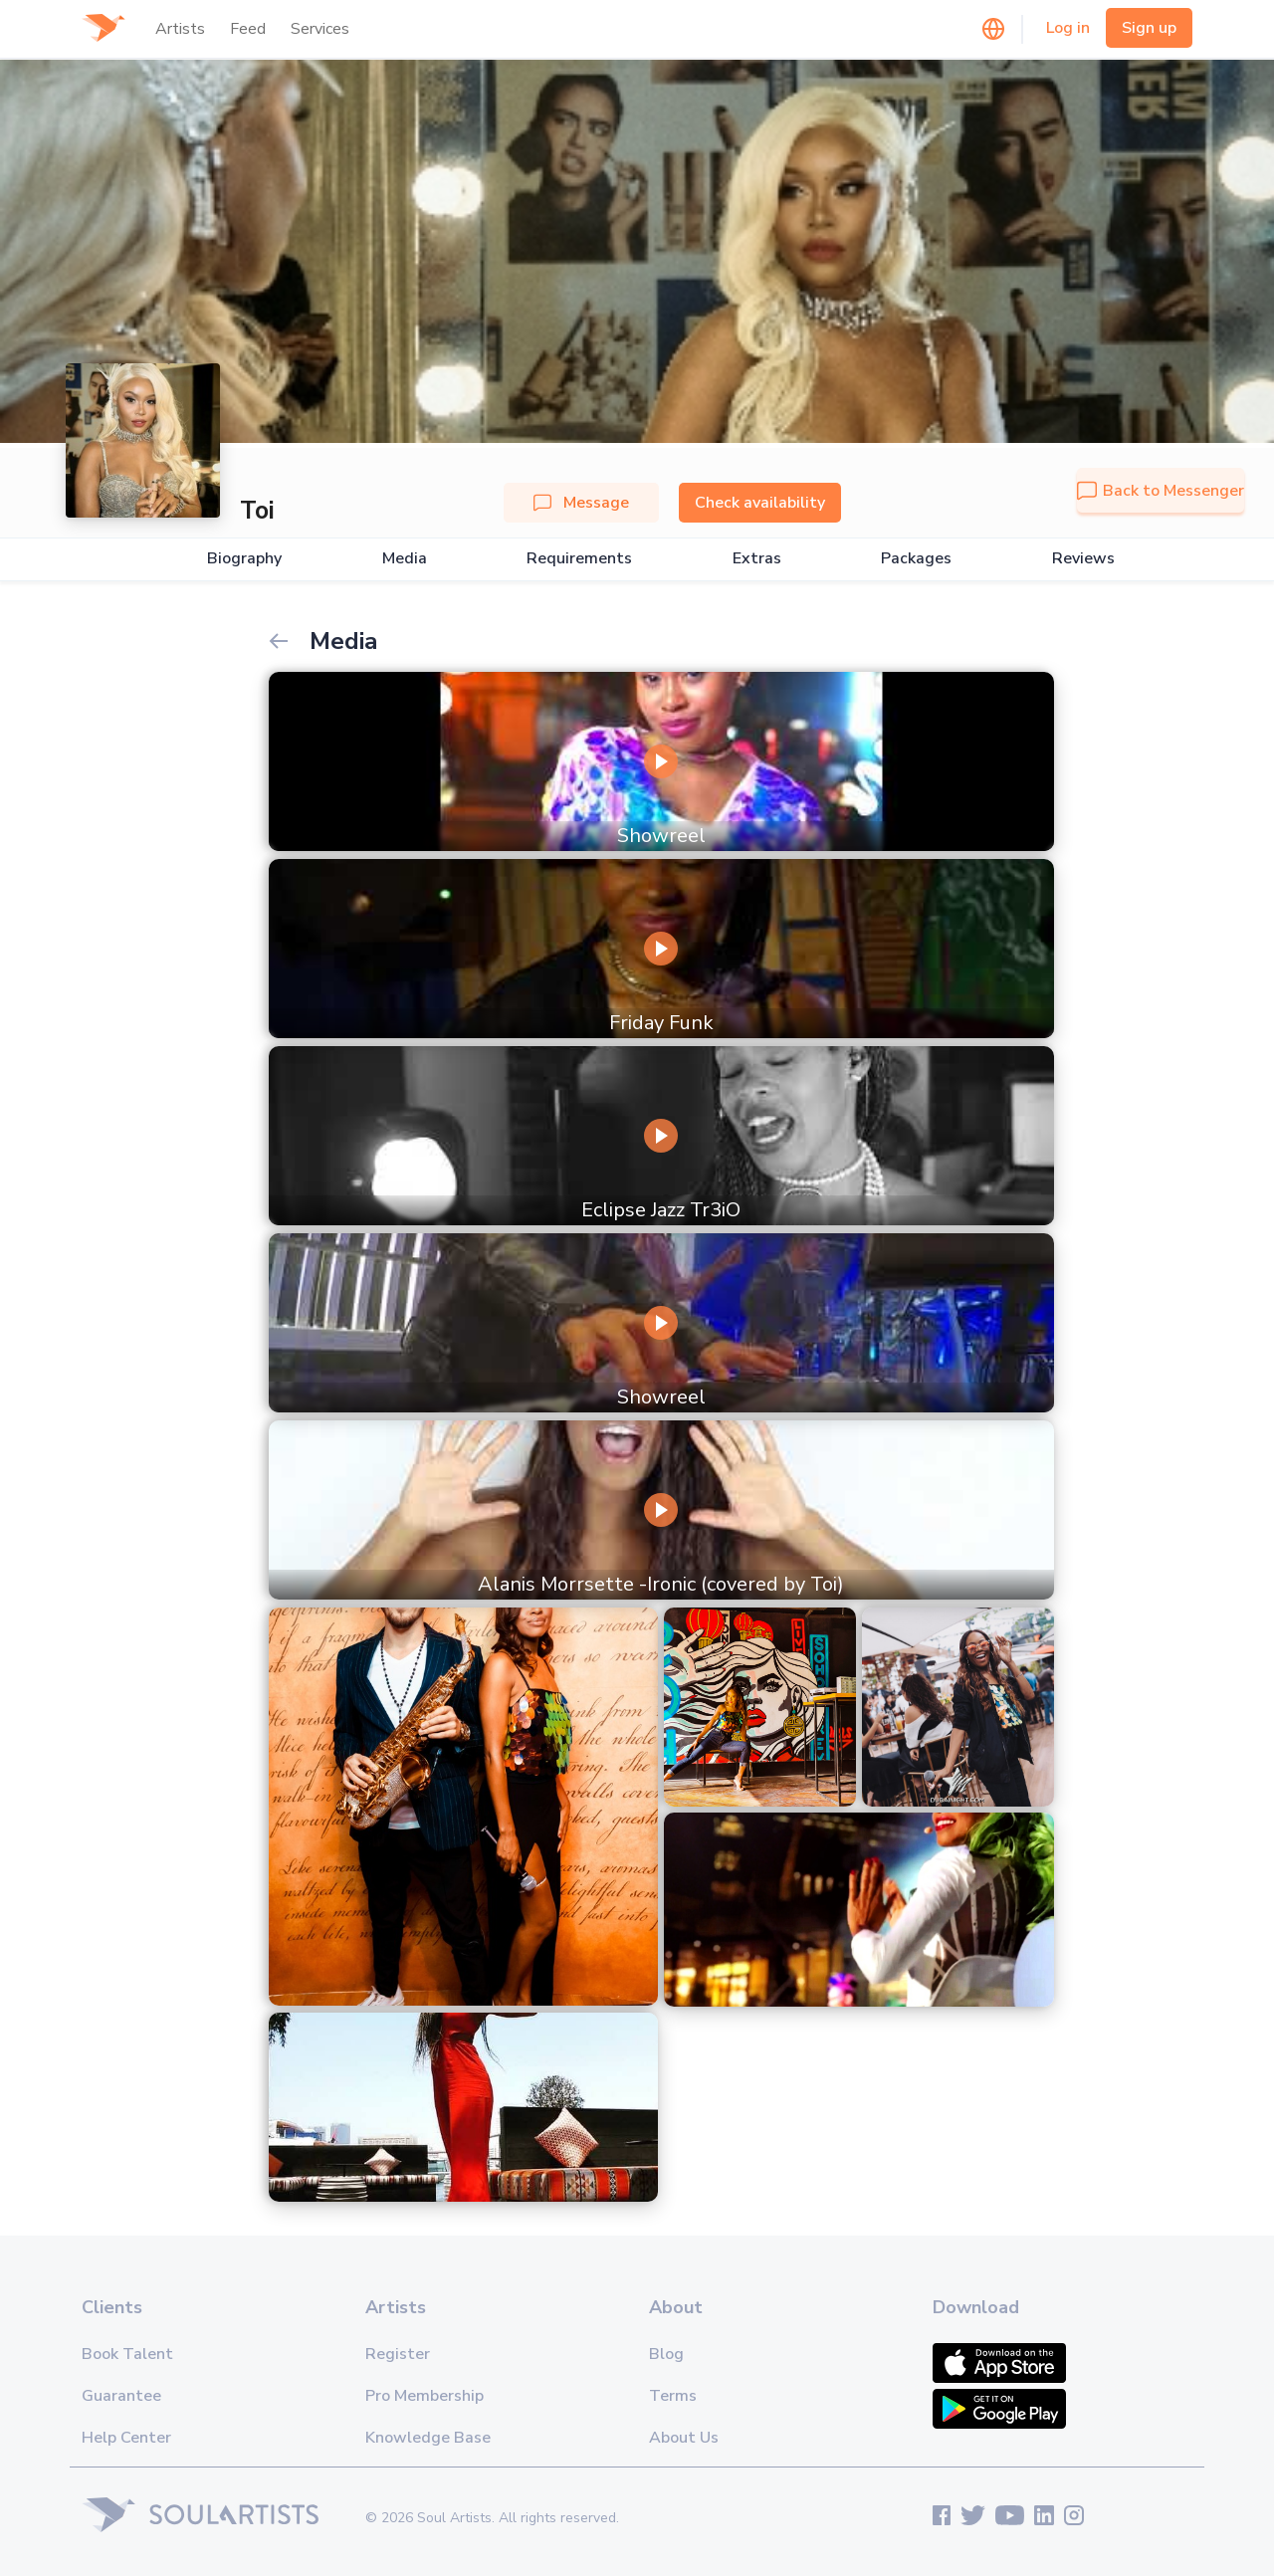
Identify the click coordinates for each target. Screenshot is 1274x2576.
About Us (684, 2438)
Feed (248, 29)
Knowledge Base (428, 2438)
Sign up (1149, 28)
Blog (666, 2354)
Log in (1068, 28)
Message (581, 503)
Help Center (126, 2438)
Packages (916, 558)
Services (320, 29)
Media (404, 558)
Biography (244, 558)
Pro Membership (424, 2396)
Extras (757, 558)
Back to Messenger (1160, 491)
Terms (673, 2396)
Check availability (760, 503)
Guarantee (121, 2396)
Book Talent (127, 2354)
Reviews (1083, 558)
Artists (180, 29)
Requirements (579, 558)
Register (397, 2354)
